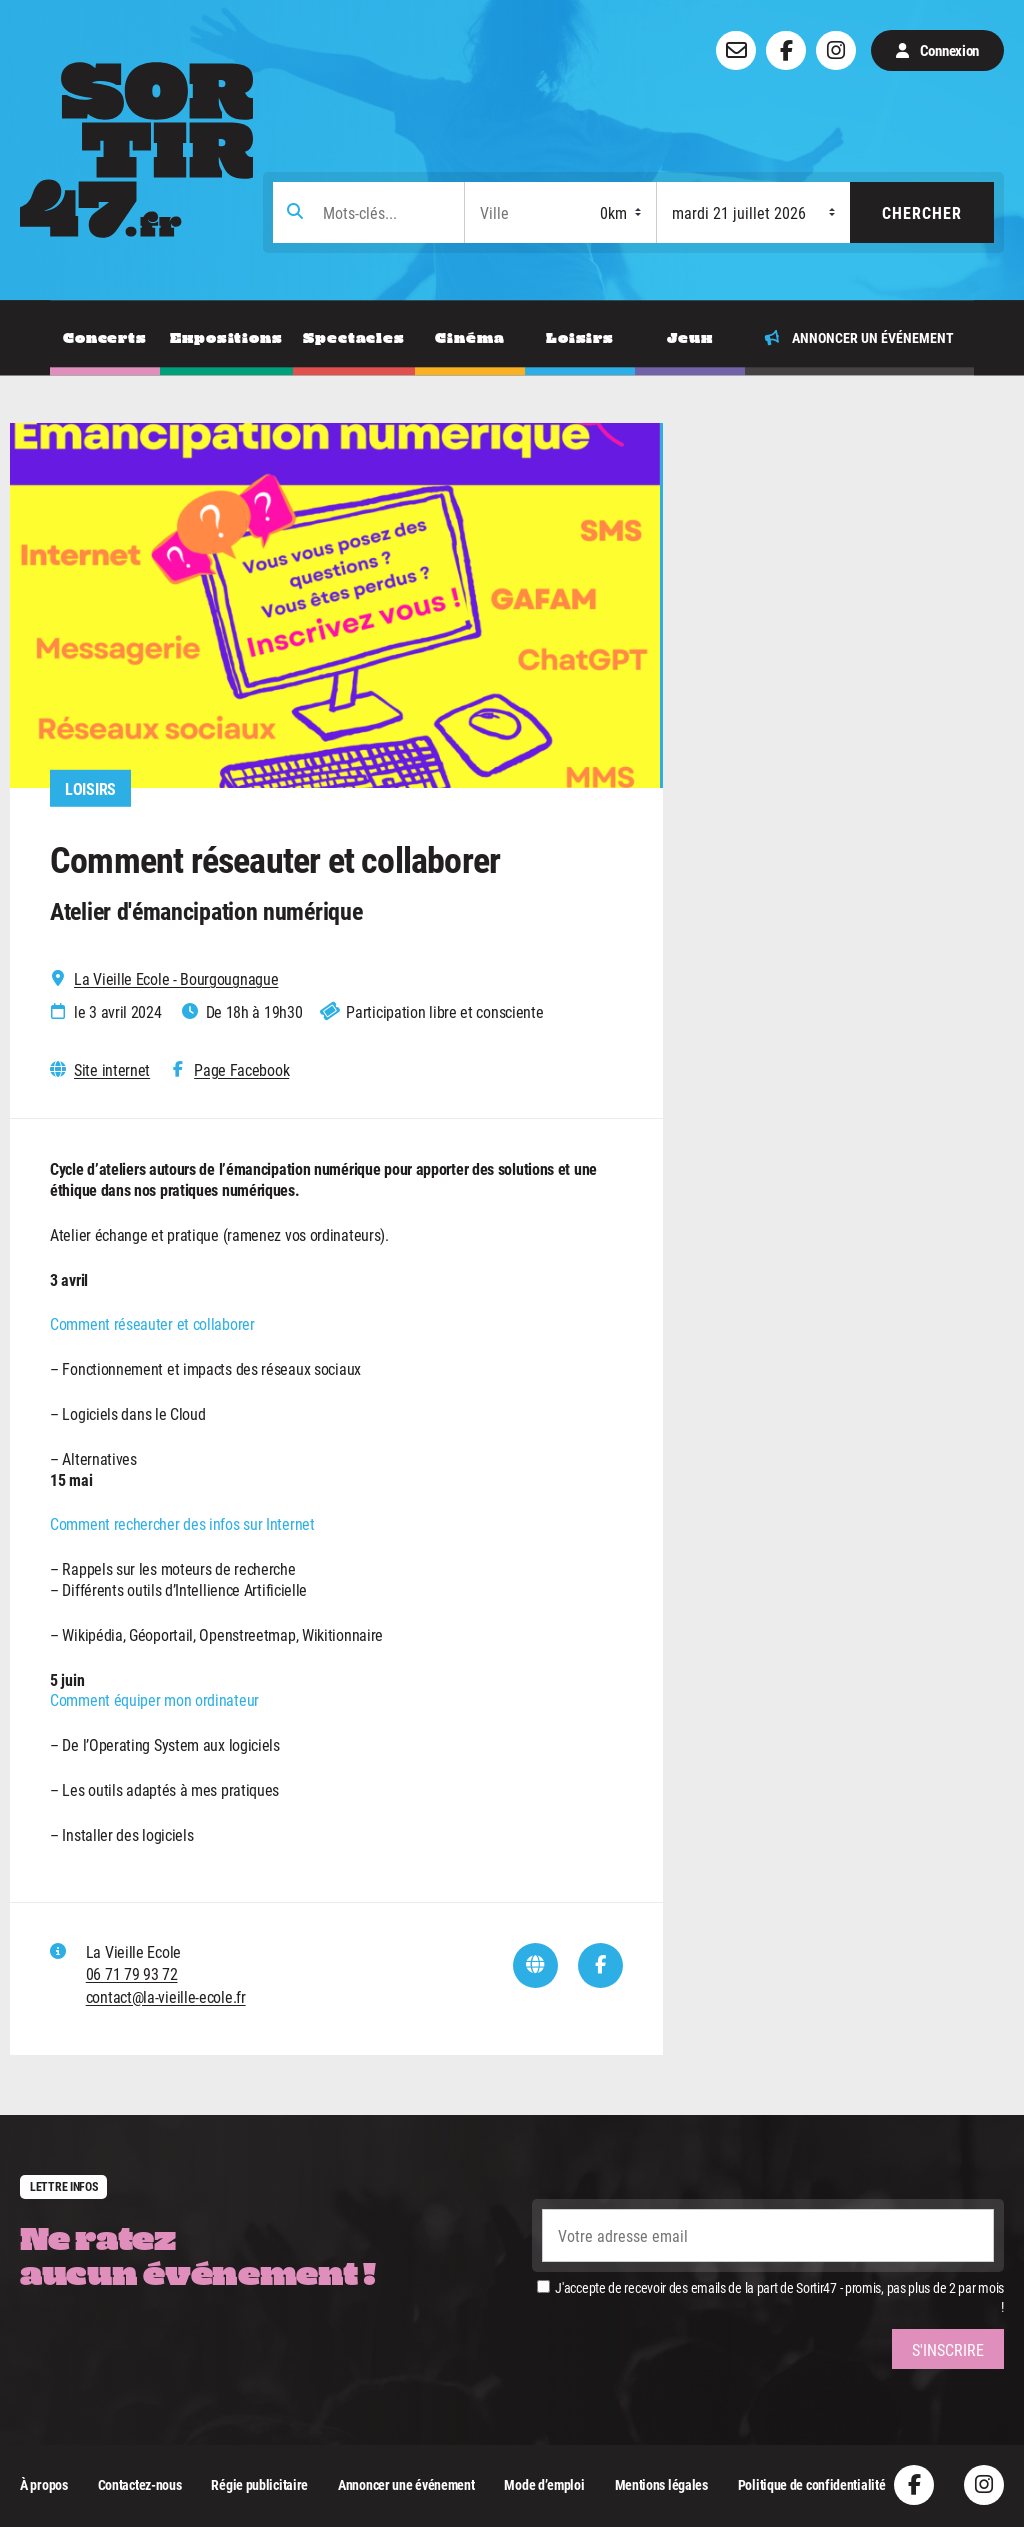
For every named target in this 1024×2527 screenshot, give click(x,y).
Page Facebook (241, 1070)
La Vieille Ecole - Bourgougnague (176, 979)
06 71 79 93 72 (132, 1973)
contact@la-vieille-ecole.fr (166, 1996)
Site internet (112, 1070)
